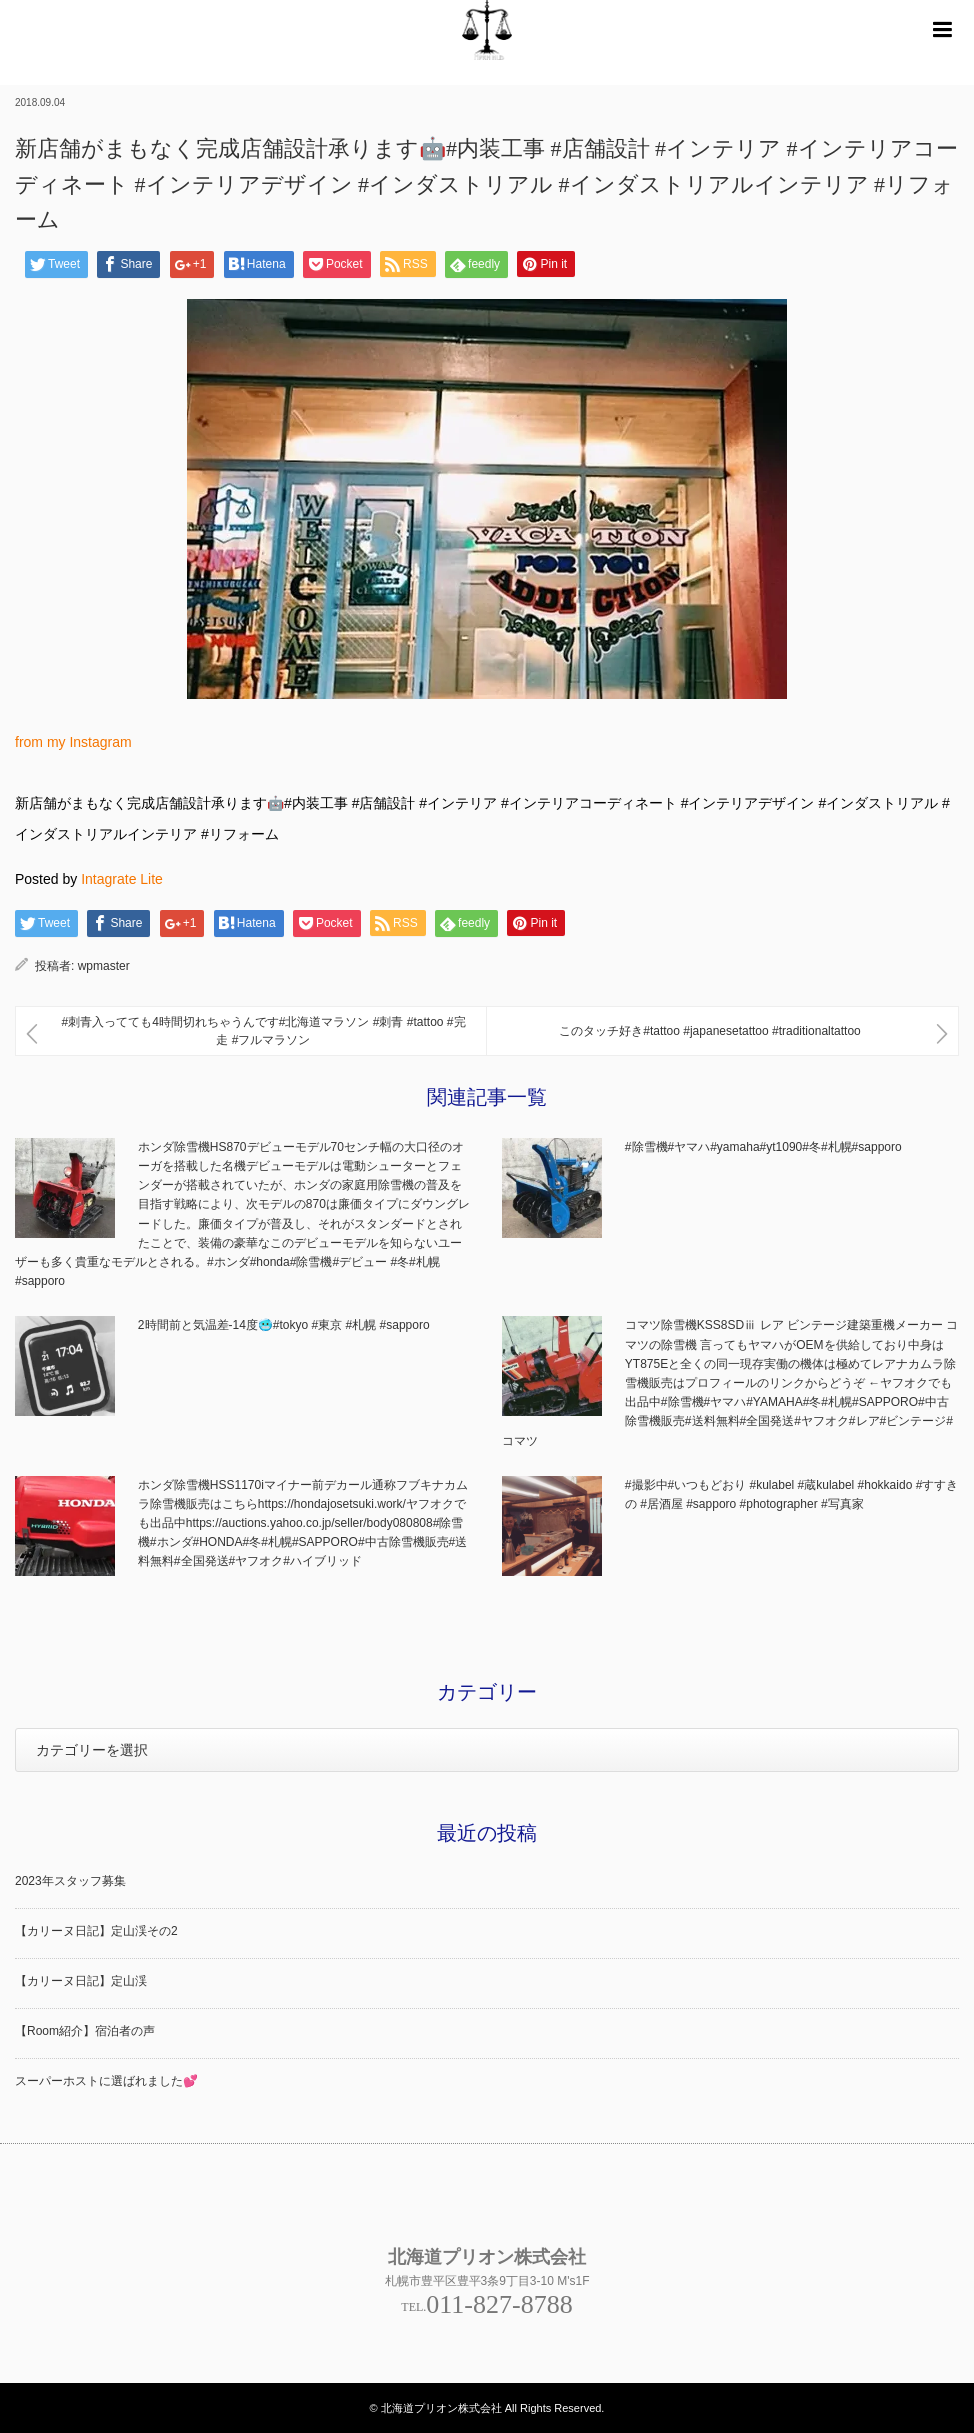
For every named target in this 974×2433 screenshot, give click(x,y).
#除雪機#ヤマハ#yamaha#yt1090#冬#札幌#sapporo (763, 1147)
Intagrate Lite (122, 879)
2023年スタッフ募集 (70, 1881)
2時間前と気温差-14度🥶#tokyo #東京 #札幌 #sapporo (284, 1325)
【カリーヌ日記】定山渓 (81, 1981)
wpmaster (104, 966)
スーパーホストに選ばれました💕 (106, 2081)
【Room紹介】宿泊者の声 (85, 2031)
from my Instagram (73, 742)
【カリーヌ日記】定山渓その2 (96, 1931)
